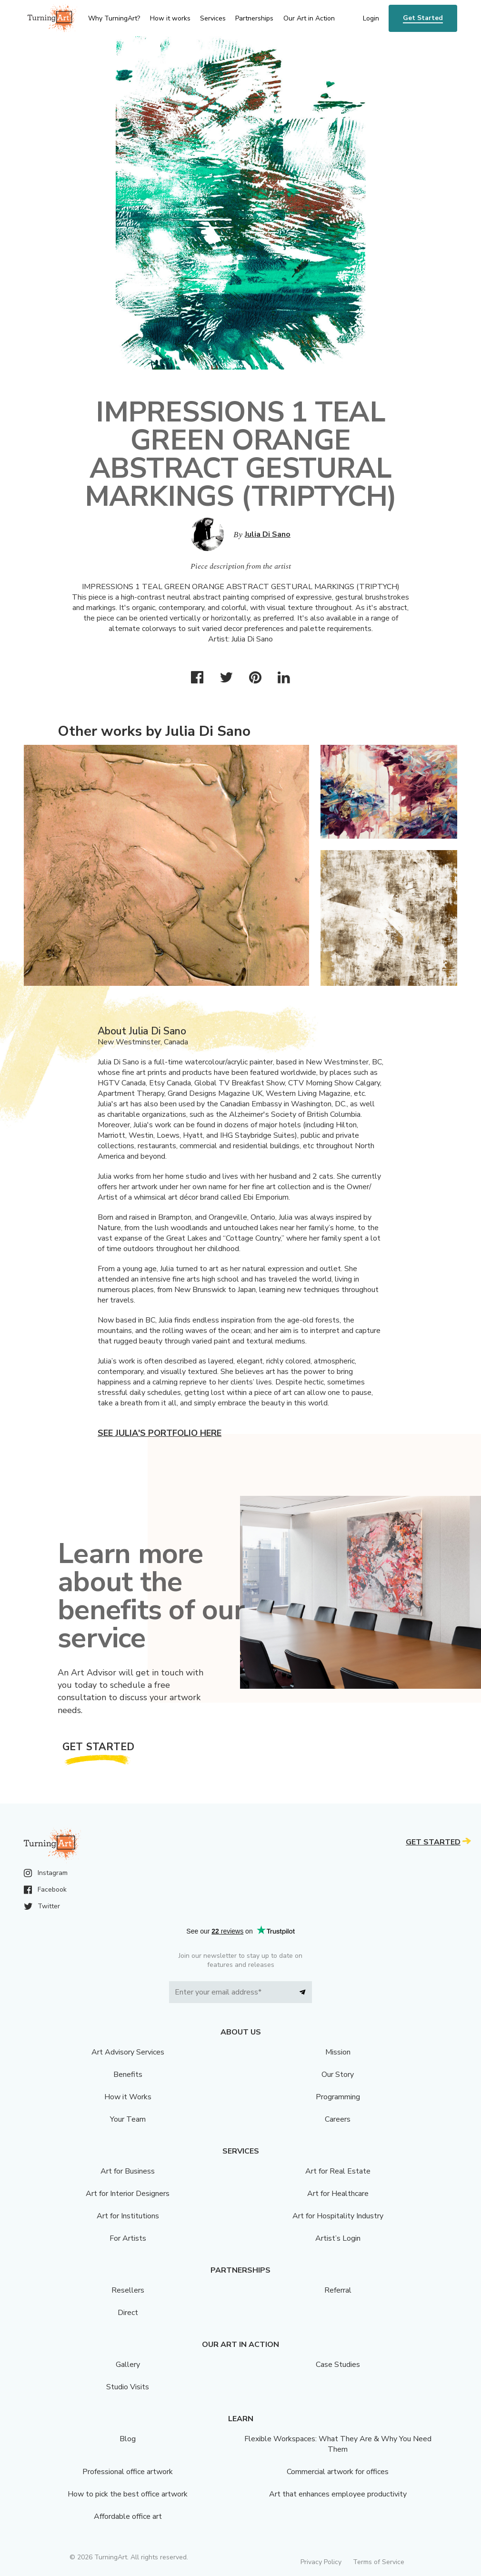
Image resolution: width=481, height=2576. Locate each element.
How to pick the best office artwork (128, 2494)
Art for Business (127, 2171)
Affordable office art (128, 2516)
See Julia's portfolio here (159, 1433)
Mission (338, 2052)
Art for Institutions (128, 2216)
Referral (337, 2290)
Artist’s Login (338, 2238)
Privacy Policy (321, 2561)
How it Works (127, 2097)
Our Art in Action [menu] (309, 18)
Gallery (128, 2364)
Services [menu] (213, 18)
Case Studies (338, 2364)
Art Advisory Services (127, 2052)
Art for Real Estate (338, 2171)
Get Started (423, 17)
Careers (338, 2119)
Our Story (337, 2074)
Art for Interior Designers (128, 2193)
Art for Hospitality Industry (337, 2216)
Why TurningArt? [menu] (114, 18)
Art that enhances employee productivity (338, 2494)
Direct (128, 2312)
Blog (128, 2439)
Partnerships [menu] (254, 18)
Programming (338, 2097)
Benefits (127, 2074)
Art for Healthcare (338, 2193)
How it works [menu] (170, 18)
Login (371, 18)
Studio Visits (127, 2387)
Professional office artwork (127, 2471)
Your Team (128, 2119)
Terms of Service (378, 2561)
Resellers (127, 2290)
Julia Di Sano (268, 534)
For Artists (128, 2238)
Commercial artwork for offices (338, 2471)
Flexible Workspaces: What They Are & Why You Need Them (337, 2444)
